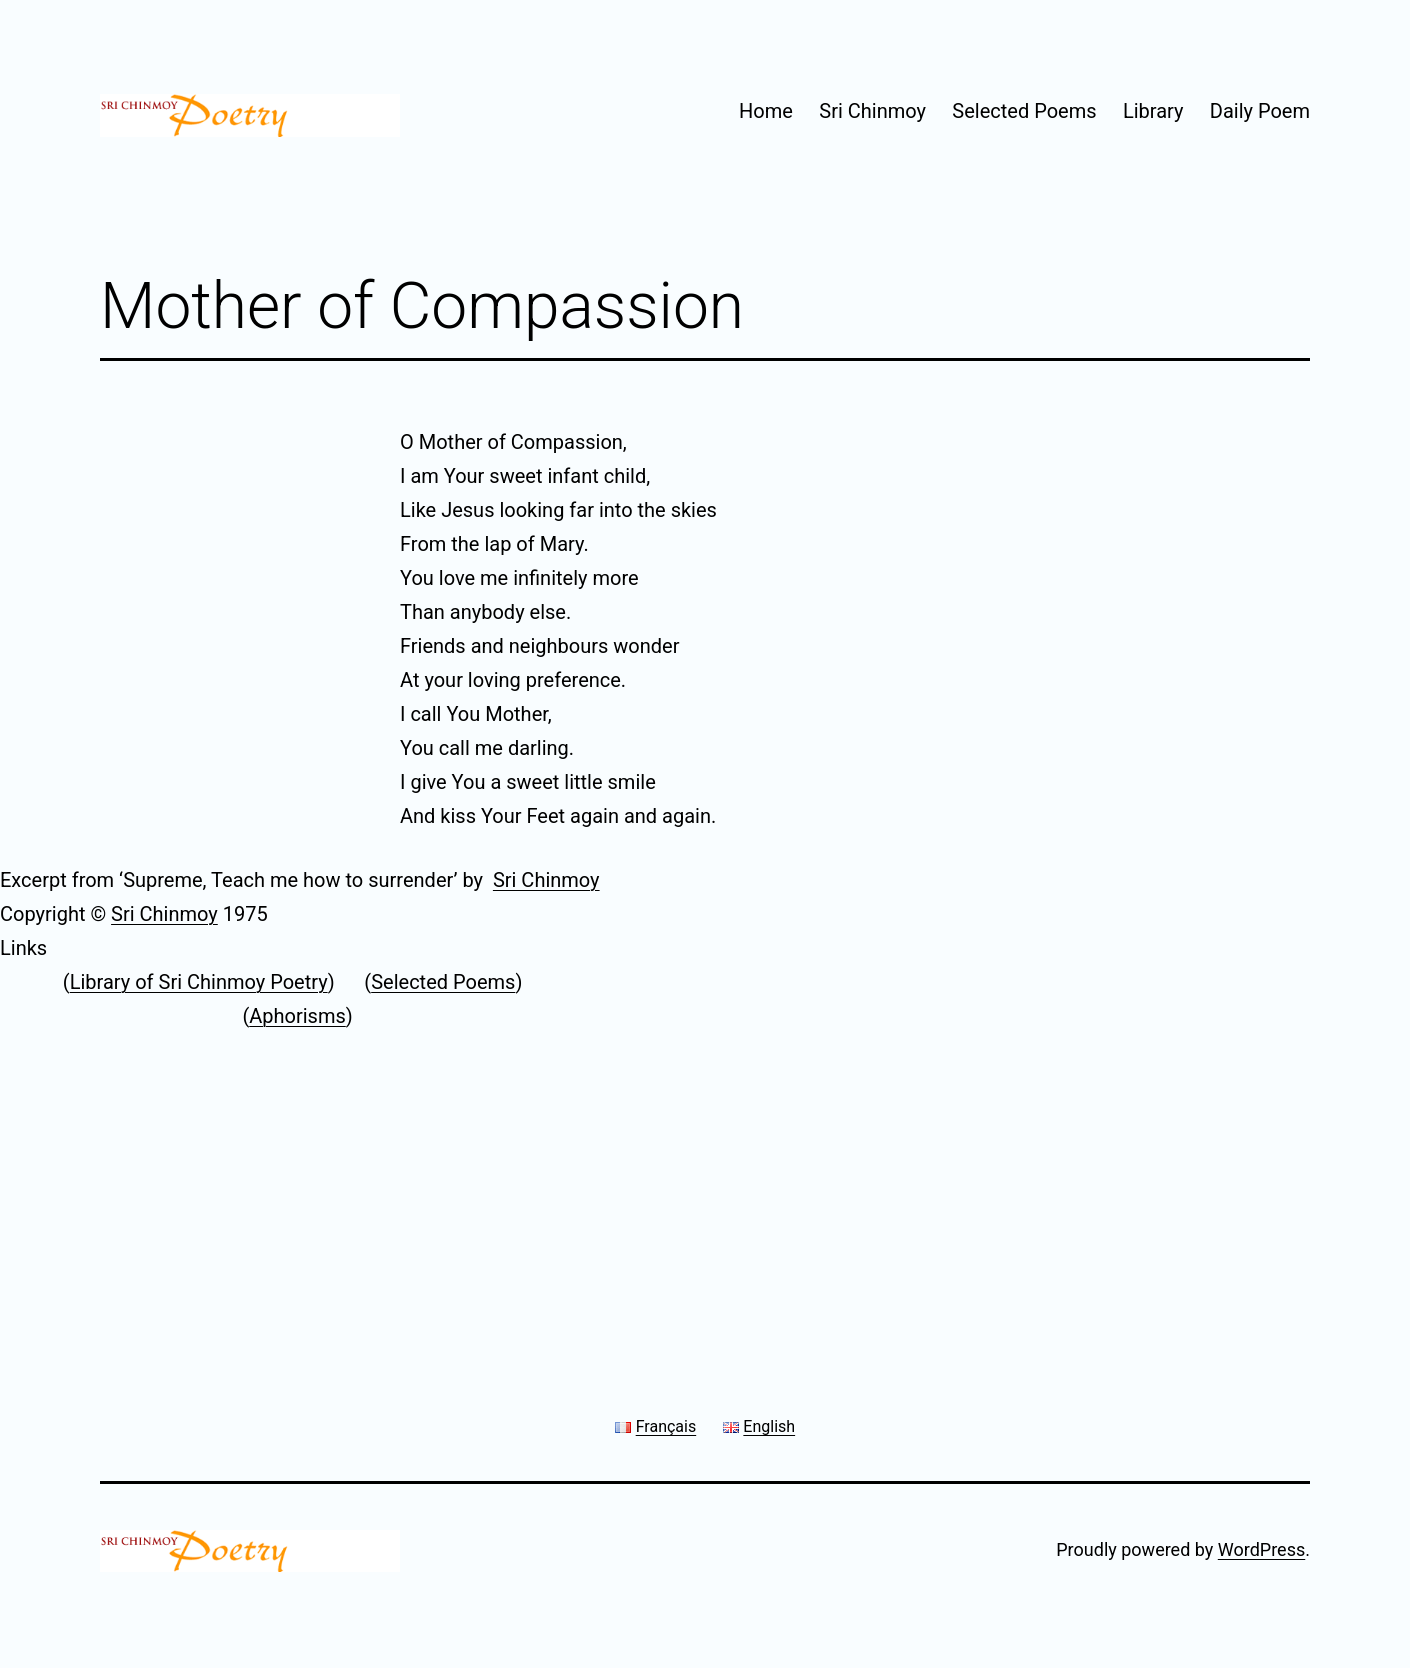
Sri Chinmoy (872, 111)
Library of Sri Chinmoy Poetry (199, 982)
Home (766, 111)
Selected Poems (1024, 111)
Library (1153, 111)
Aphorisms (297, 1016)
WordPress (1261, 1549)
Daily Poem (1260, 111)
